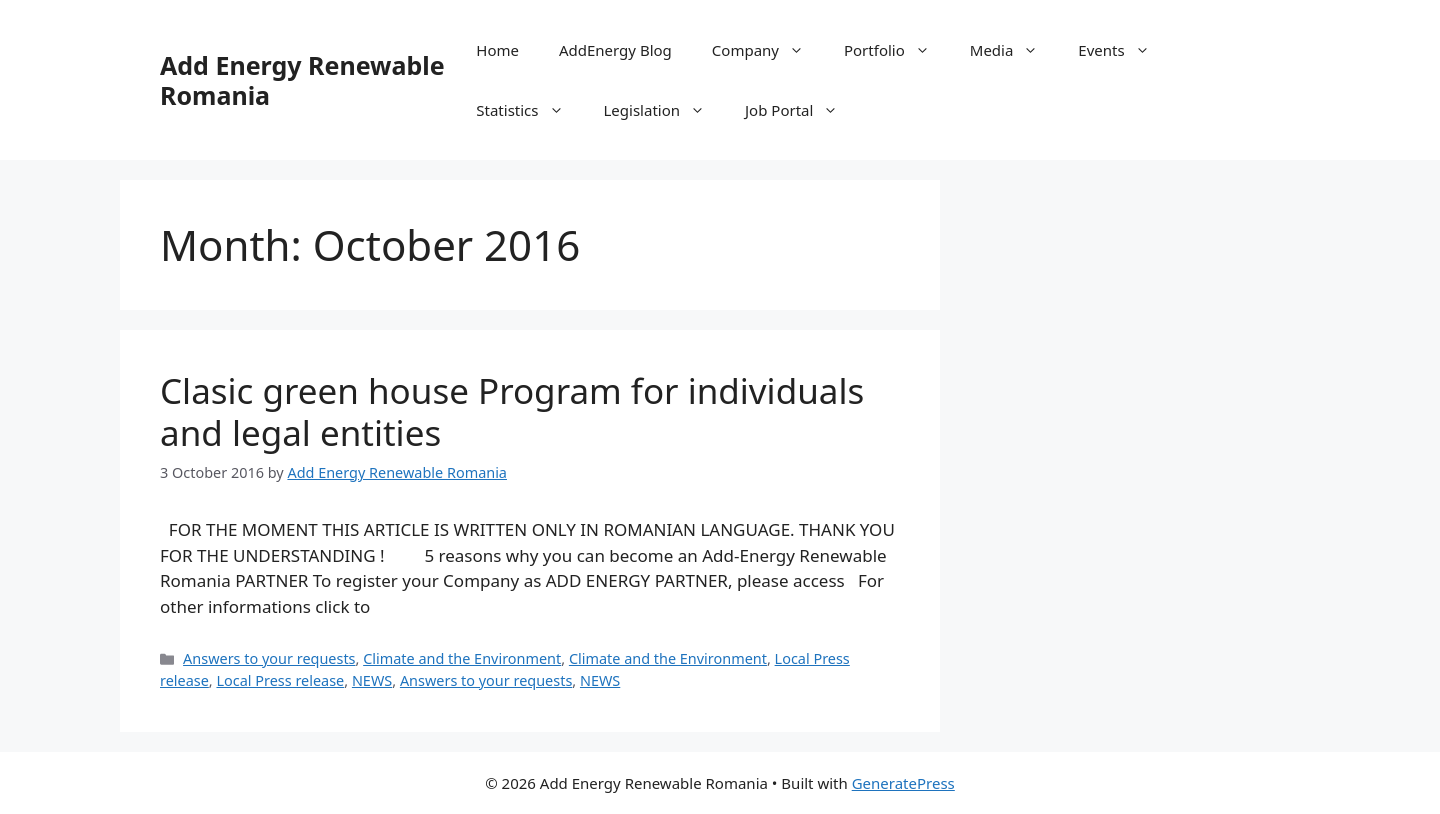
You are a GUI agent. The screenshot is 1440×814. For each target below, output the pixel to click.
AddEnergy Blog (615, 50)
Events (1123, 50)
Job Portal (801, 110)
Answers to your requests (269, 658)
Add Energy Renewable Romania (302, 80)
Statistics (529, 110)
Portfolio (897, 50)
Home (497, 50)
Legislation (665, 110)
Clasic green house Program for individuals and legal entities (512, 411)
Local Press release (280, 680)
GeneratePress (903, 783)
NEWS (372, 680)
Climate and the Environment (462, 658)
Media (1014, 50)
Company (768, 50)
